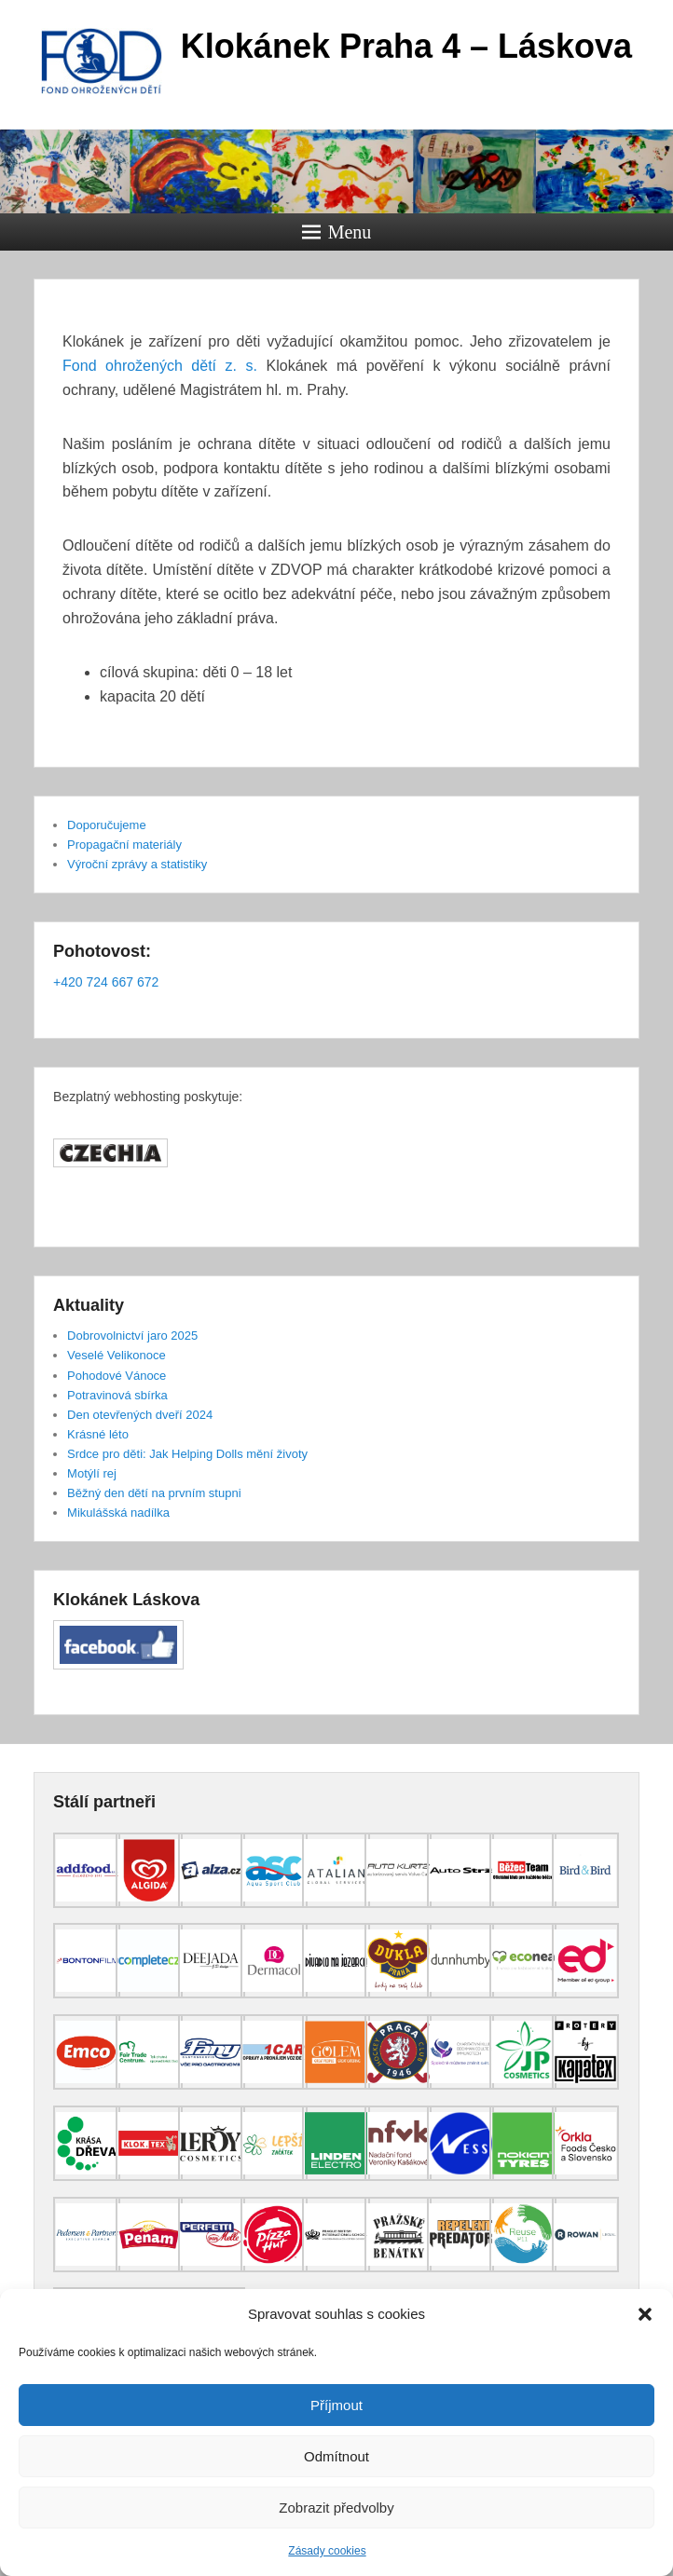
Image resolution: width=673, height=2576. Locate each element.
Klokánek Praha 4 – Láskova (406, 46)
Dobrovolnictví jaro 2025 (132, 1336)
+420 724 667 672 (105, 982)
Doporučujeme (106, 825)
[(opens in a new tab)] (86, 1903)
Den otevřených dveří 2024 (140, 1415)
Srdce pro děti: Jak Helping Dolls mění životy (187, 1454)
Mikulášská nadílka (118, 1513)
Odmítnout (336, 2456)
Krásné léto (98, 1434)
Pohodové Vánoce (116, 1376)
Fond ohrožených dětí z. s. (159, 366)
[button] (645, 2314)
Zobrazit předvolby (336, 2507)
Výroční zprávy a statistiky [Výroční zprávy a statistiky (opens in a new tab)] (137, 864)
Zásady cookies (326, 2550)
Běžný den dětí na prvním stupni (153, 1493)
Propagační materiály (124, 845)
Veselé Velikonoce (116, 1355)
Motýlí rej (92, 1473)
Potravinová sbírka (117, 1395)
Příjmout (336, 2405)
